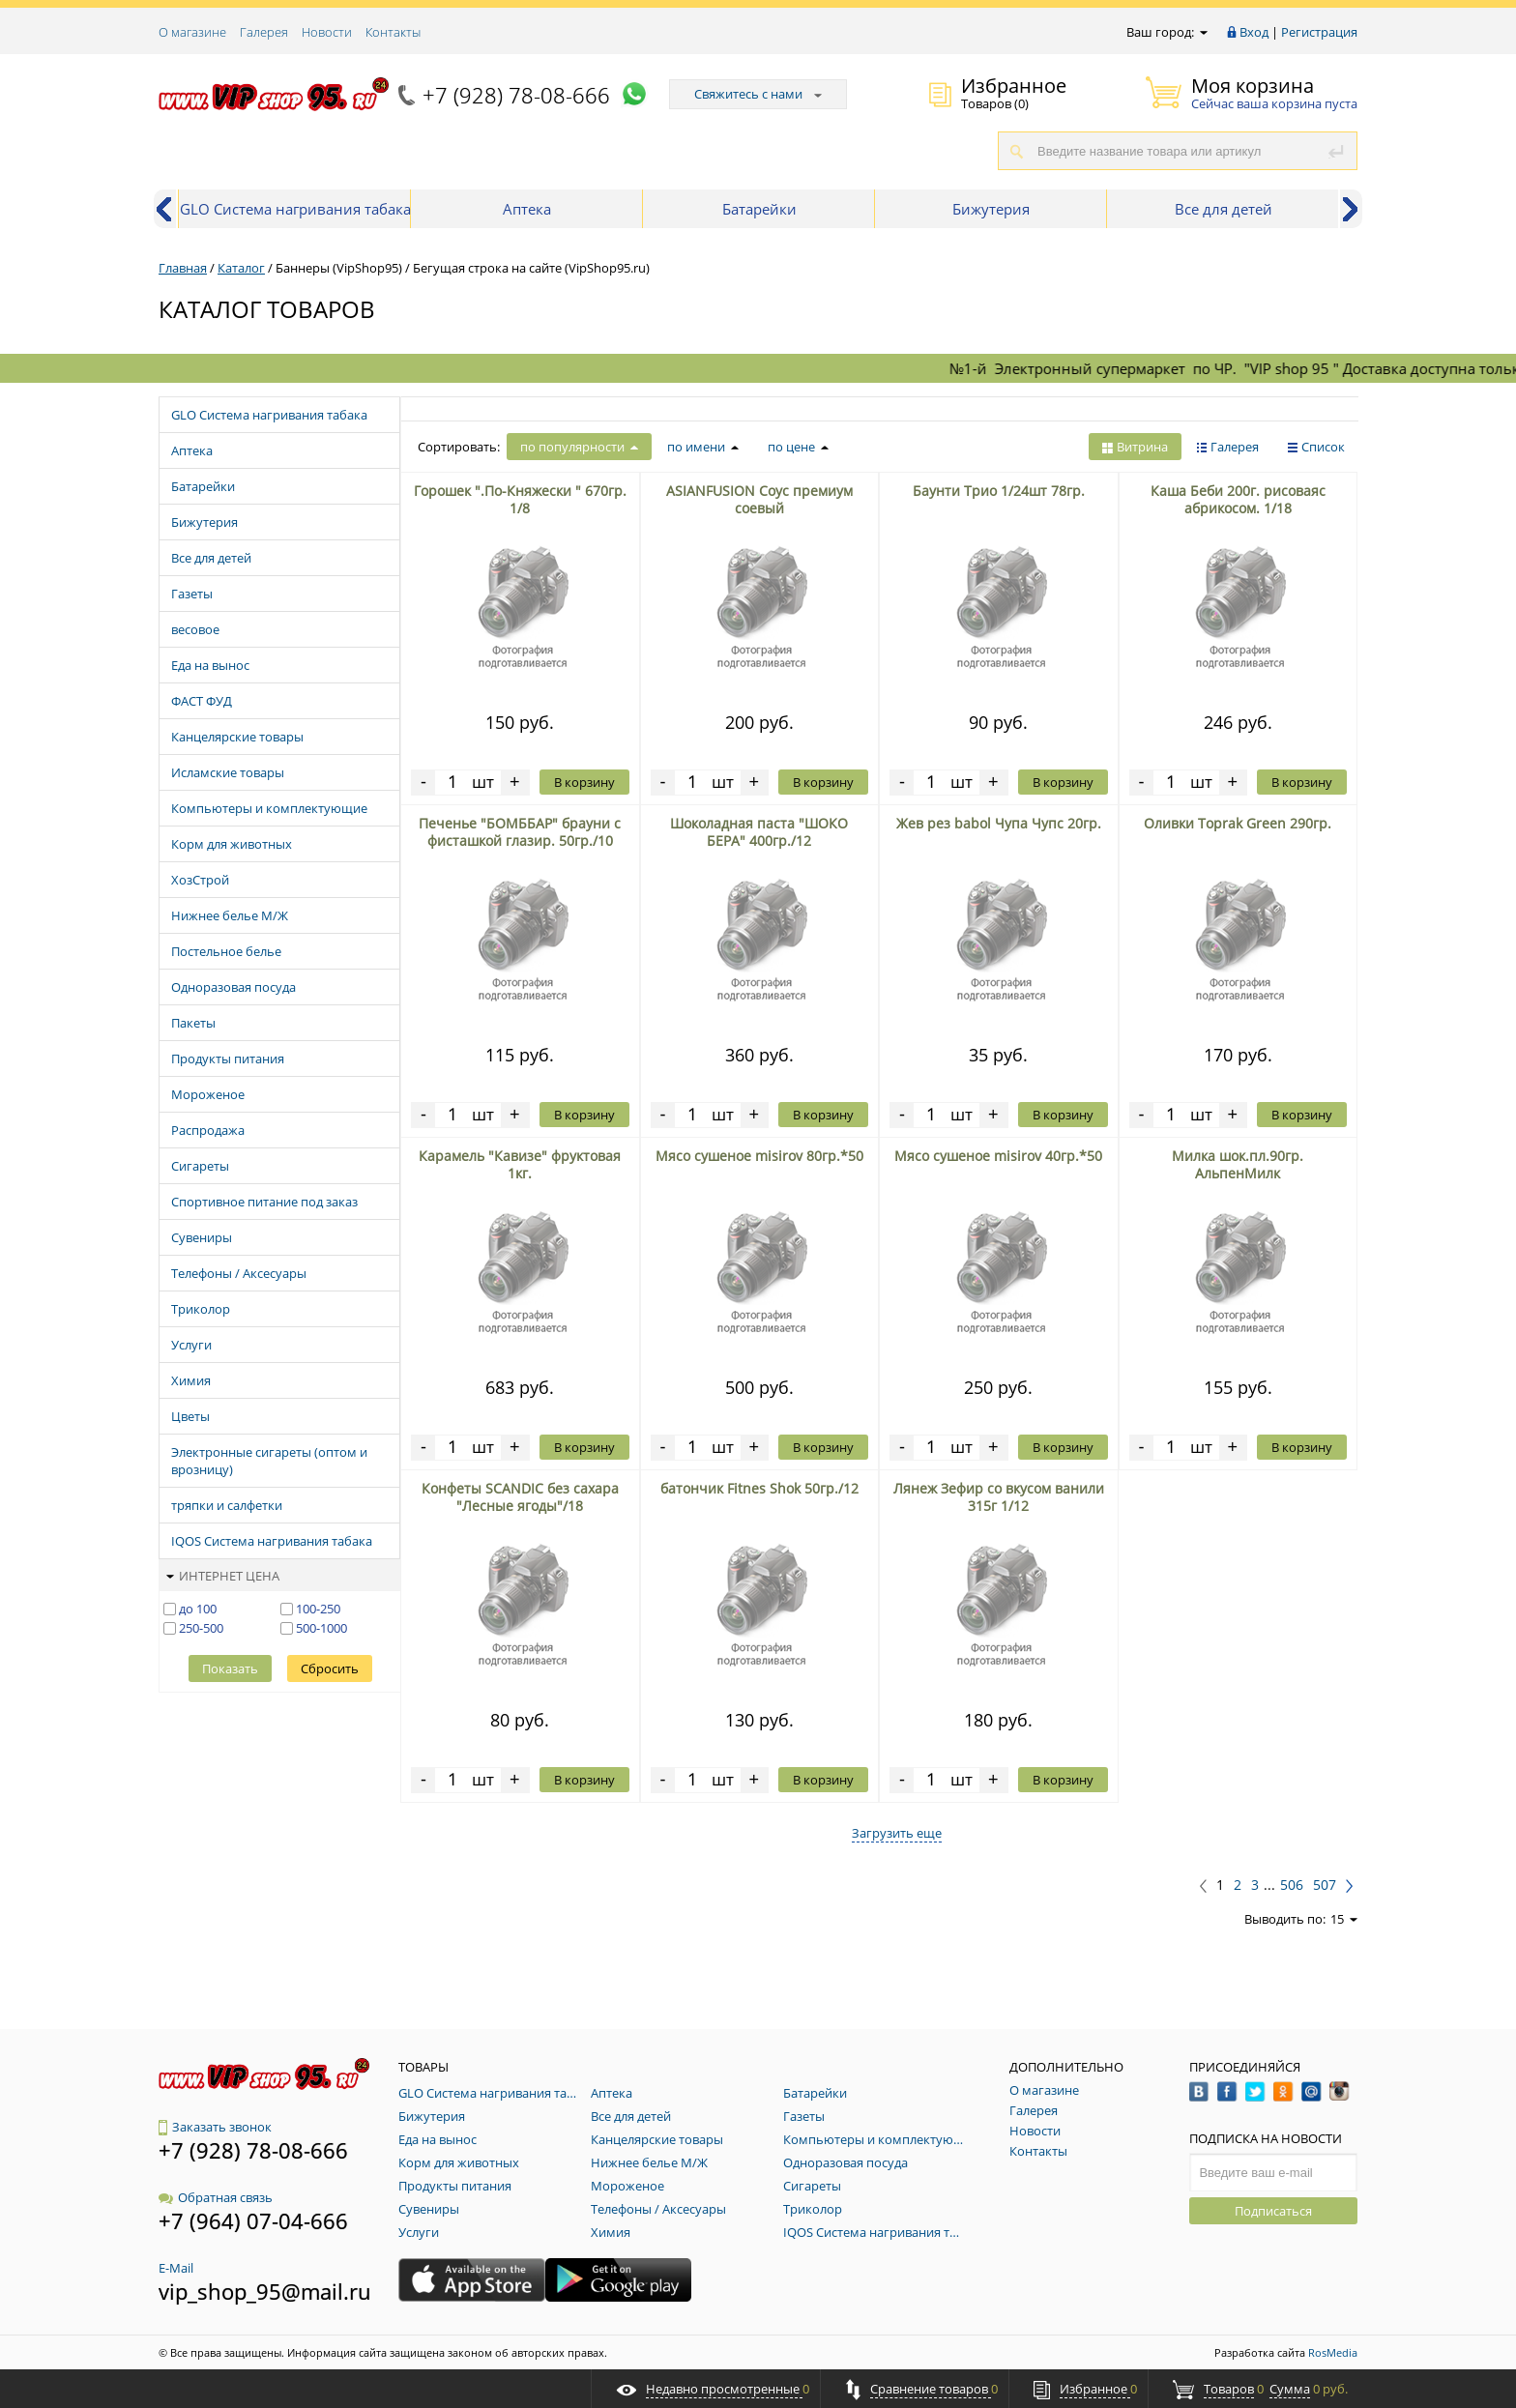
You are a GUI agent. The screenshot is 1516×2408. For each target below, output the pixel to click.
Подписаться (1273, 2210)
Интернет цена (222, 1575)
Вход (1253, 32)
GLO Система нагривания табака (295, 208)
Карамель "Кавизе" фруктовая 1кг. (520, 1164)
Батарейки (759, 208)
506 (1291, 1885)
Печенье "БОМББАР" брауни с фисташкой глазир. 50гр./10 (520, 832)
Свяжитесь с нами (758, 93)
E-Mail (176, 2268)
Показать (230, 1668)
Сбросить (330, 1668)
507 (1324, 1885)
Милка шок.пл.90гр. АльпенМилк (1237, 1164)
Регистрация (1319, 32)
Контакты (393, 32)
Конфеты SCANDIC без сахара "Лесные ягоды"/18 (520, 1497)
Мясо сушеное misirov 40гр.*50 (998, 1155)
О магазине (192, 32)
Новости (327, 32)
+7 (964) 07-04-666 (253, 2220)
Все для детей (1223, 208)
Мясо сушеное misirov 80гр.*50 (759, 1155)
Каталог (241, 267)
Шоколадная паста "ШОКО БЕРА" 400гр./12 (759, 832)
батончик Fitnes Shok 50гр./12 (759, 1488)
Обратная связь (216, 2197)
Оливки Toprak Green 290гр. (1237, 823)
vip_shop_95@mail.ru (265, 2291)
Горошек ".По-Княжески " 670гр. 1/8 (520, 499)
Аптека (527, 208)
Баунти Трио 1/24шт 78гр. (999, 490)
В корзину (584, 782)
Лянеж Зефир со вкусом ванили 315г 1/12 (998, 1497)
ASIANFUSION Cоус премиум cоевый (759, 499)
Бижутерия (991, 208)
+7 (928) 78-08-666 (516, 94)
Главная (183, 267)
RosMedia (1332, 2352)
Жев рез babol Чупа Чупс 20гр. (998, 823)
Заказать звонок (215, 2126)
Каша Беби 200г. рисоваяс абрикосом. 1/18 (1238, 499)
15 (1343, 1919)
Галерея (264, 32)
